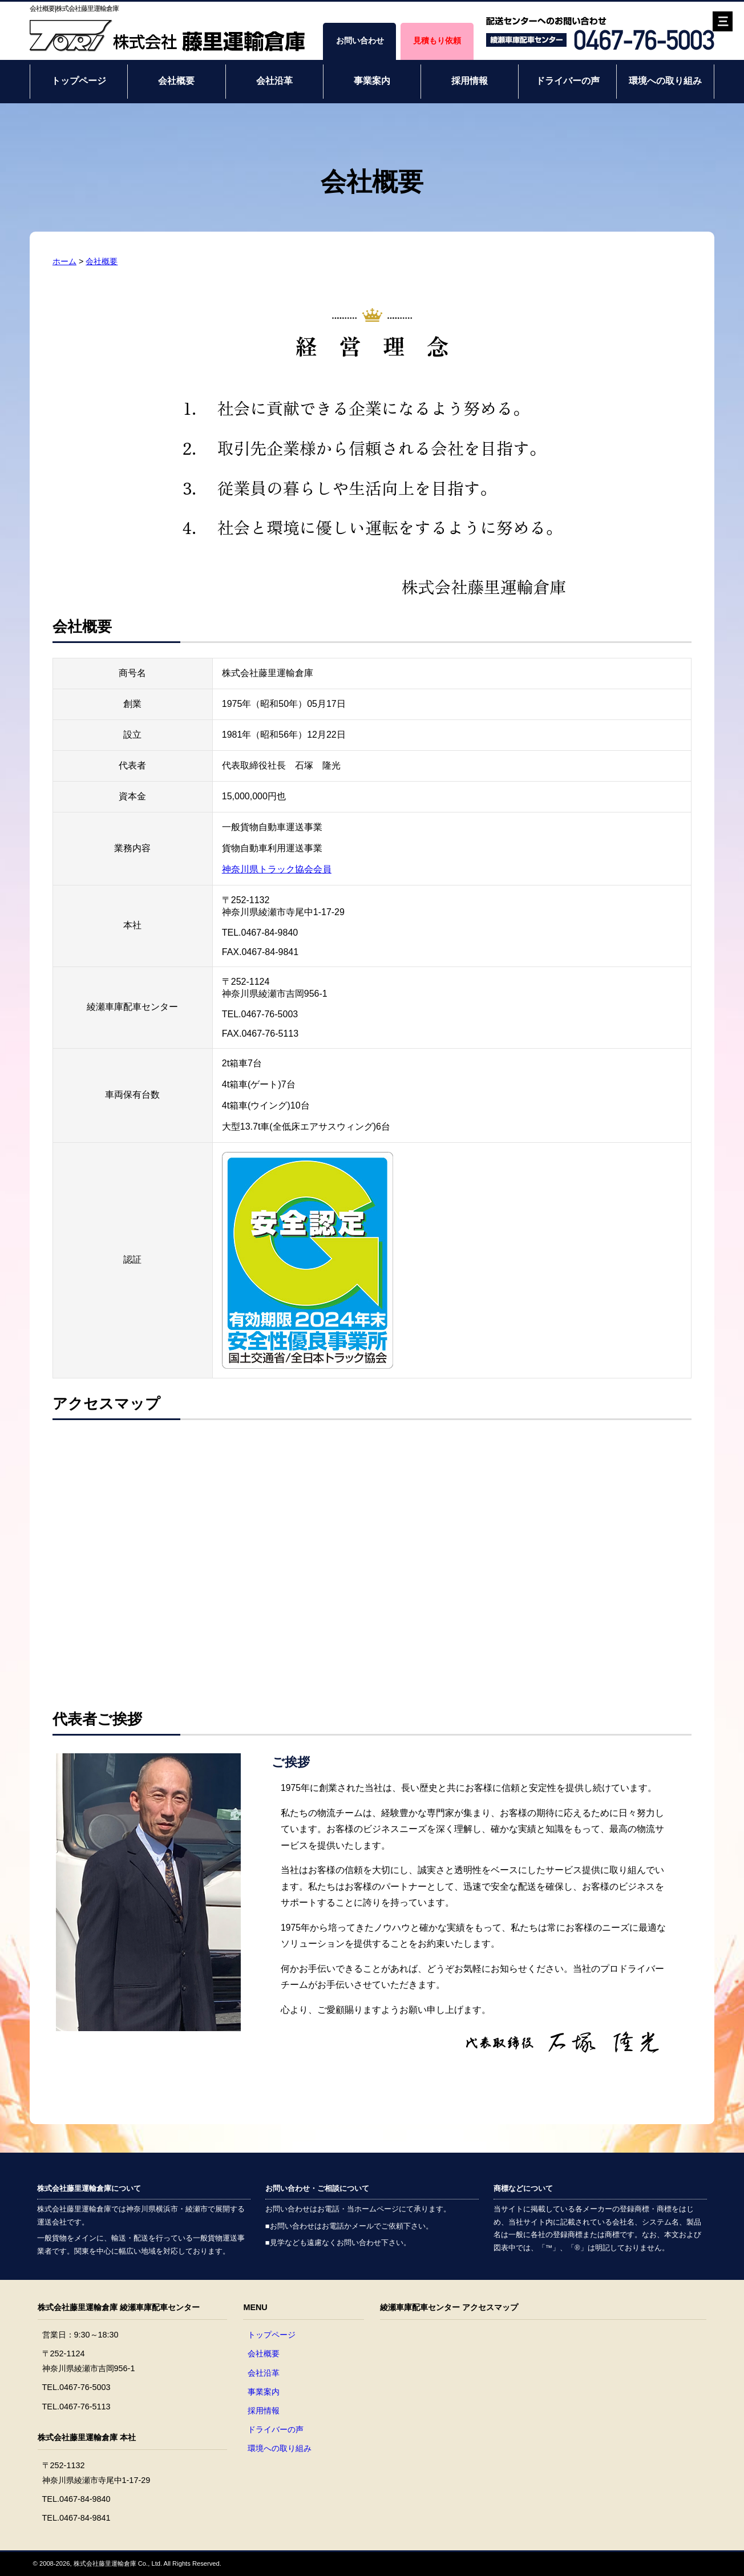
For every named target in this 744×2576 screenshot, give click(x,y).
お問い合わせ (360, 40)
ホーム (64, 261)
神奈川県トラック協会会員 (276, 869)
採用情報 (469, 81)
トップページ (78, 81)
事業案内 (372, 81)
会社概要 (176, 81)
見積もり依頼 (437, 40)
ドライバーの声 (568, 81)
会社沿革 (274, 81)
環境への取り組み (665, 81)
